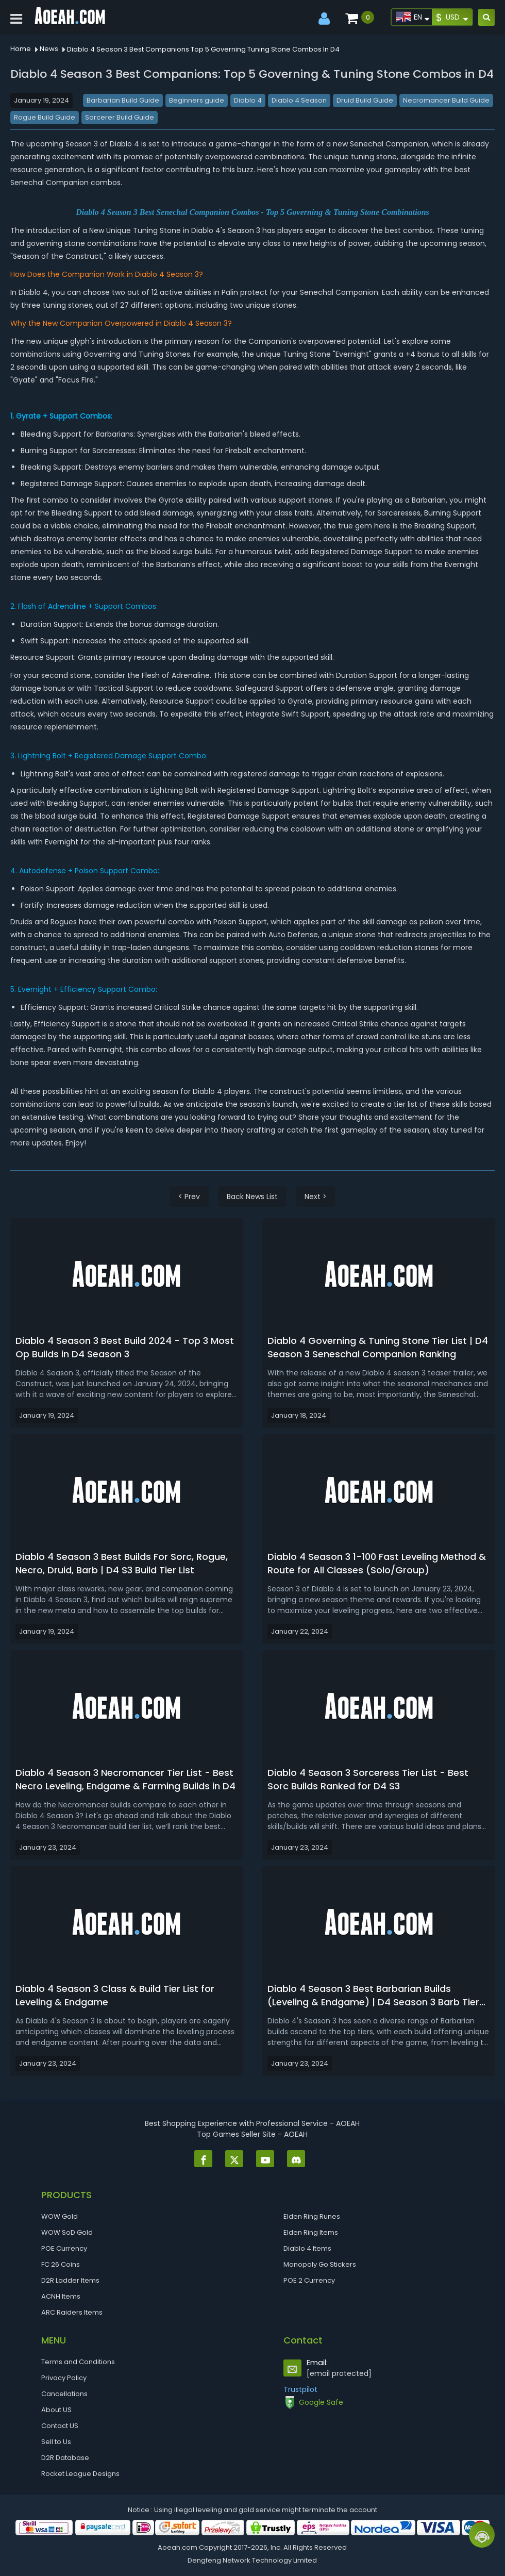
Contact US (59, 2426)
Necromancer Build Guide (446, 100)
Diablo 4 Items (307, 2248)
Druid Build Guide (364, 100)
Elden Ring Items (310, 2232)
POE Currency (64, 2248)
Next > (316, 1196)
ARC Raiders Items (72, 2312)
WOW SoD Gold (67, 2232)
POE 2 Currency (309, 2280)
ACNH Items (60, 2296)
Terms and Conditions (78, 2362)
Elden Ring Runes (311, 2216)
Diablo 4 (248, 100)
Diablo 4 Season (299, 100)
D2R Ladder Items (70, 2280)
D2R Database (65, 2458)
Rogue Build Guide (44, 117)
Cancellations (64, 2394)
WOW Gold (59, 2216)
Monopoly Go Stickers (319, 2264)
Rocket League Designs (80, 2474)
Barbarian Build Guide (123, 100)
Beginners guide (196, 100)
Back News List (252, 1196)
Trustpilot (300, 2389)
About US (56, 2410)
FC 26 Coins (60, 2264)
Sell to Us (56, 2442)
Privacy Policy (64, 2378)
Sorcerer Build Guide (119, 117)
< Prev (189, 1196)
